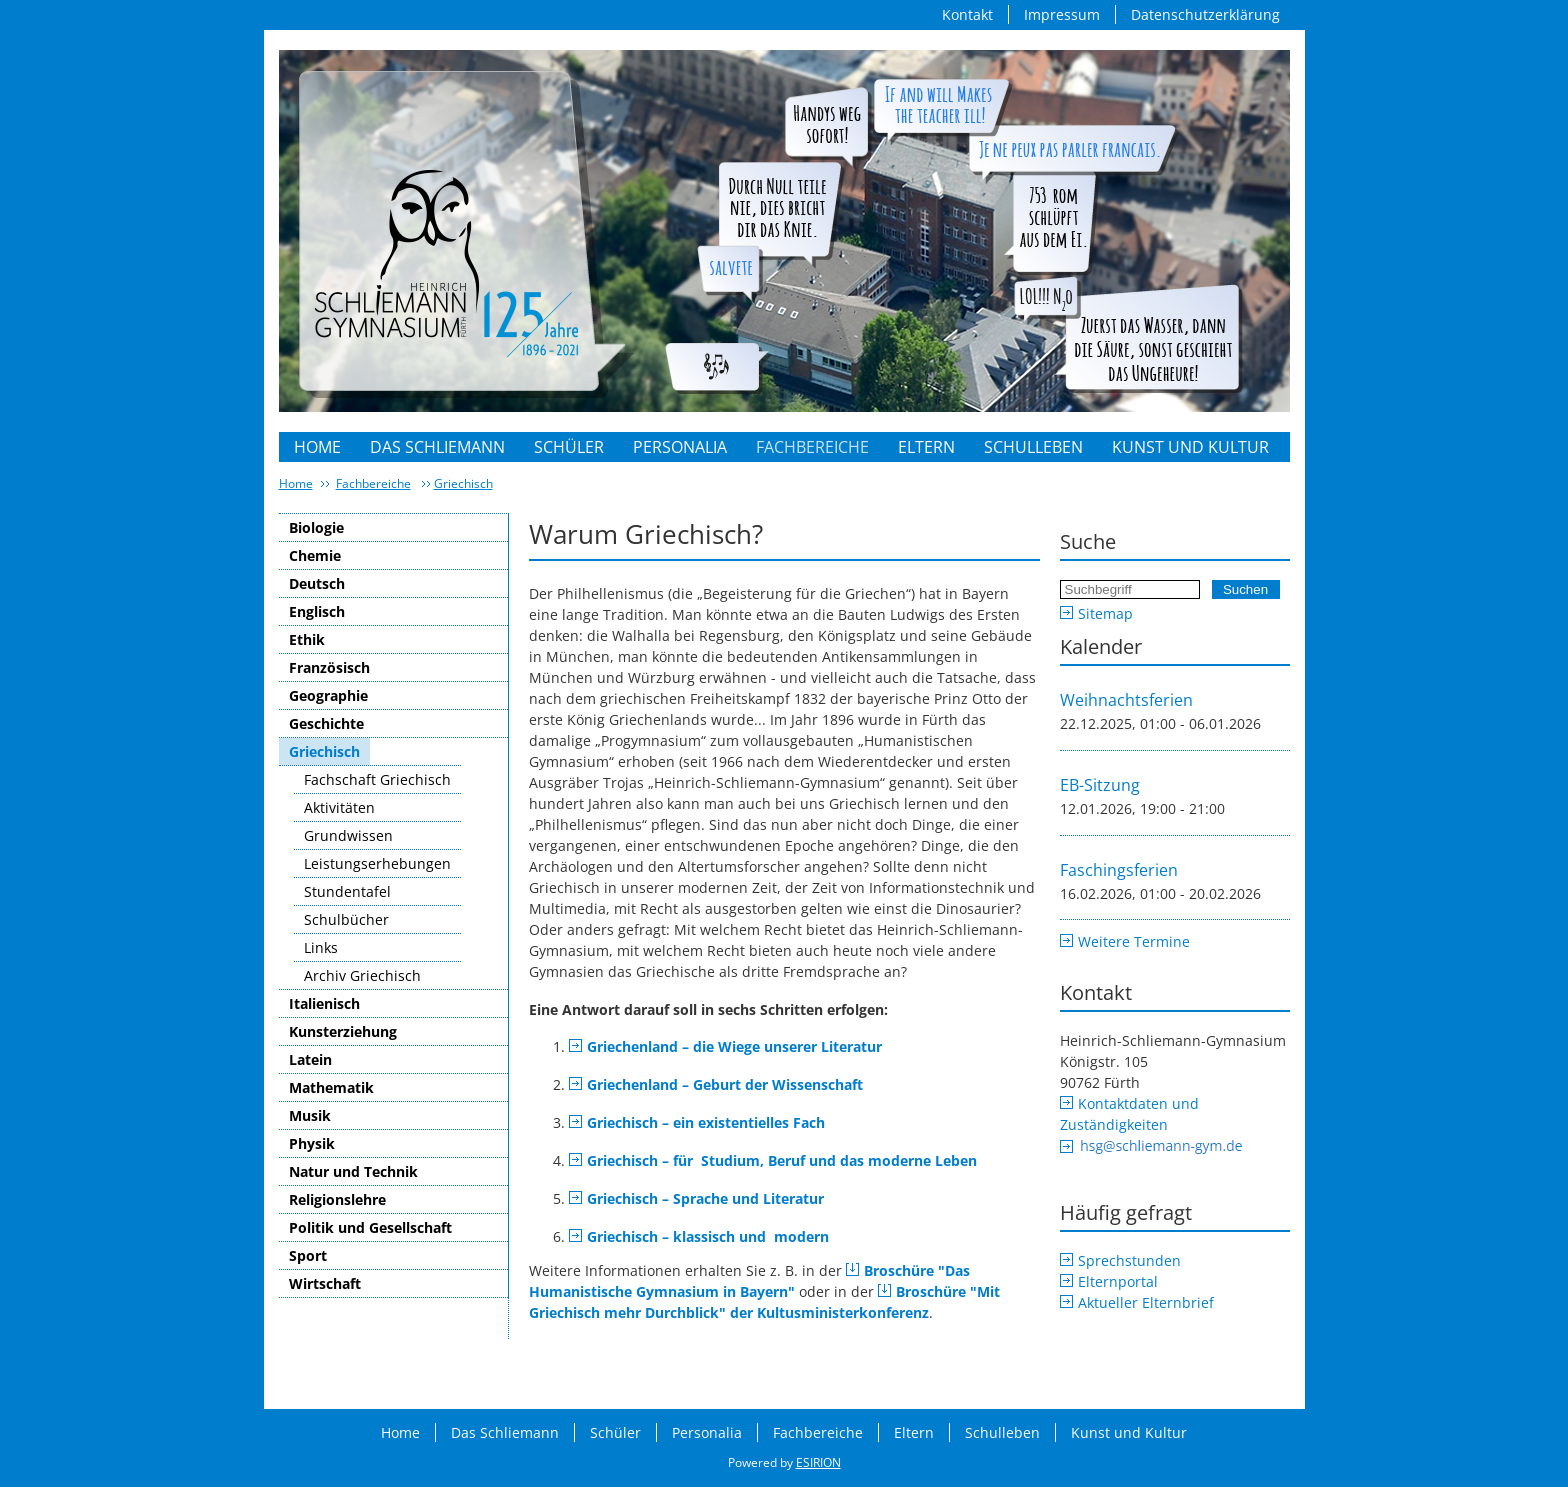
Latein (310, 1059)
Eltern (926, 447)
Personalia (680, 447)
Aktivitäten (339, 807)
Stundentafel (347, 891)
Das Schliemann (437, 447)
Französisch (329, 667)
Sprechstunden (1129, 1260)
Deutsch (317, 583)
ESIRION (818, 1462)
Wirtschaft (325, 1283)
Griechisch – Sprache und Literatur (705, 1198)
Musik (310, 1115)
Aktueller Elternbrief (1146, 1302)
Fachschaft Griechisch (377, 779)
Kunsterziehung (343, 1031)
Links (321, 947)
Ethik (307, 639)
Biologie (316, 527)
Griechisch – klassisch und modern (708, 1236)
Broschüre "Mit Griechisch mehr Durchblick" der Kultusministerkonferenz (764, 1302)
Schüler (569, 447)
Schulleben (1033, 447)
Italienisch (324, 1003)
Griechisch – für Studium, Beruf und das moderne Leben (782, 1160)
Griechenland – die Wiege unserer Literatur (734, 1046)
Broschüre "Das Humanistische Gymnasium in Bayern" (749, 1281)
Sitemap (1105, 613)
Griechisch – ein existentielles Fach (706, 1122)
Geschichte (326, 723)
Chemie (315, 555)
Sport (308, 1255)
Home (317, 447)
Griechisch (463, 483)
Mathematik (331, 1087)
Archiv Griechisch (362, 975)
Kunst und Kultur (1190, 447)
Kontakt (967, 14)
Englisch (317, 611)
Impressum (1062, 14)
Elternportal (1118, 1281)
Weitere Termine (1134, 941)
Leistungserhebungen (377, 863)
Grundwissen (348, 835)
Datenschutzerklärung (1205, 14)
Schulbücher (346, 919)
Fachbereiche (812, 447)
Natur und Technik (353, 1171)
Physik (312, 1143)
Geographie (328, 695)
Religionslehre (337, 1199)
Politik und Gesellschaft (370, 1227)
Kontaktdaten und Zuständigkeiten (1129, 1114)
